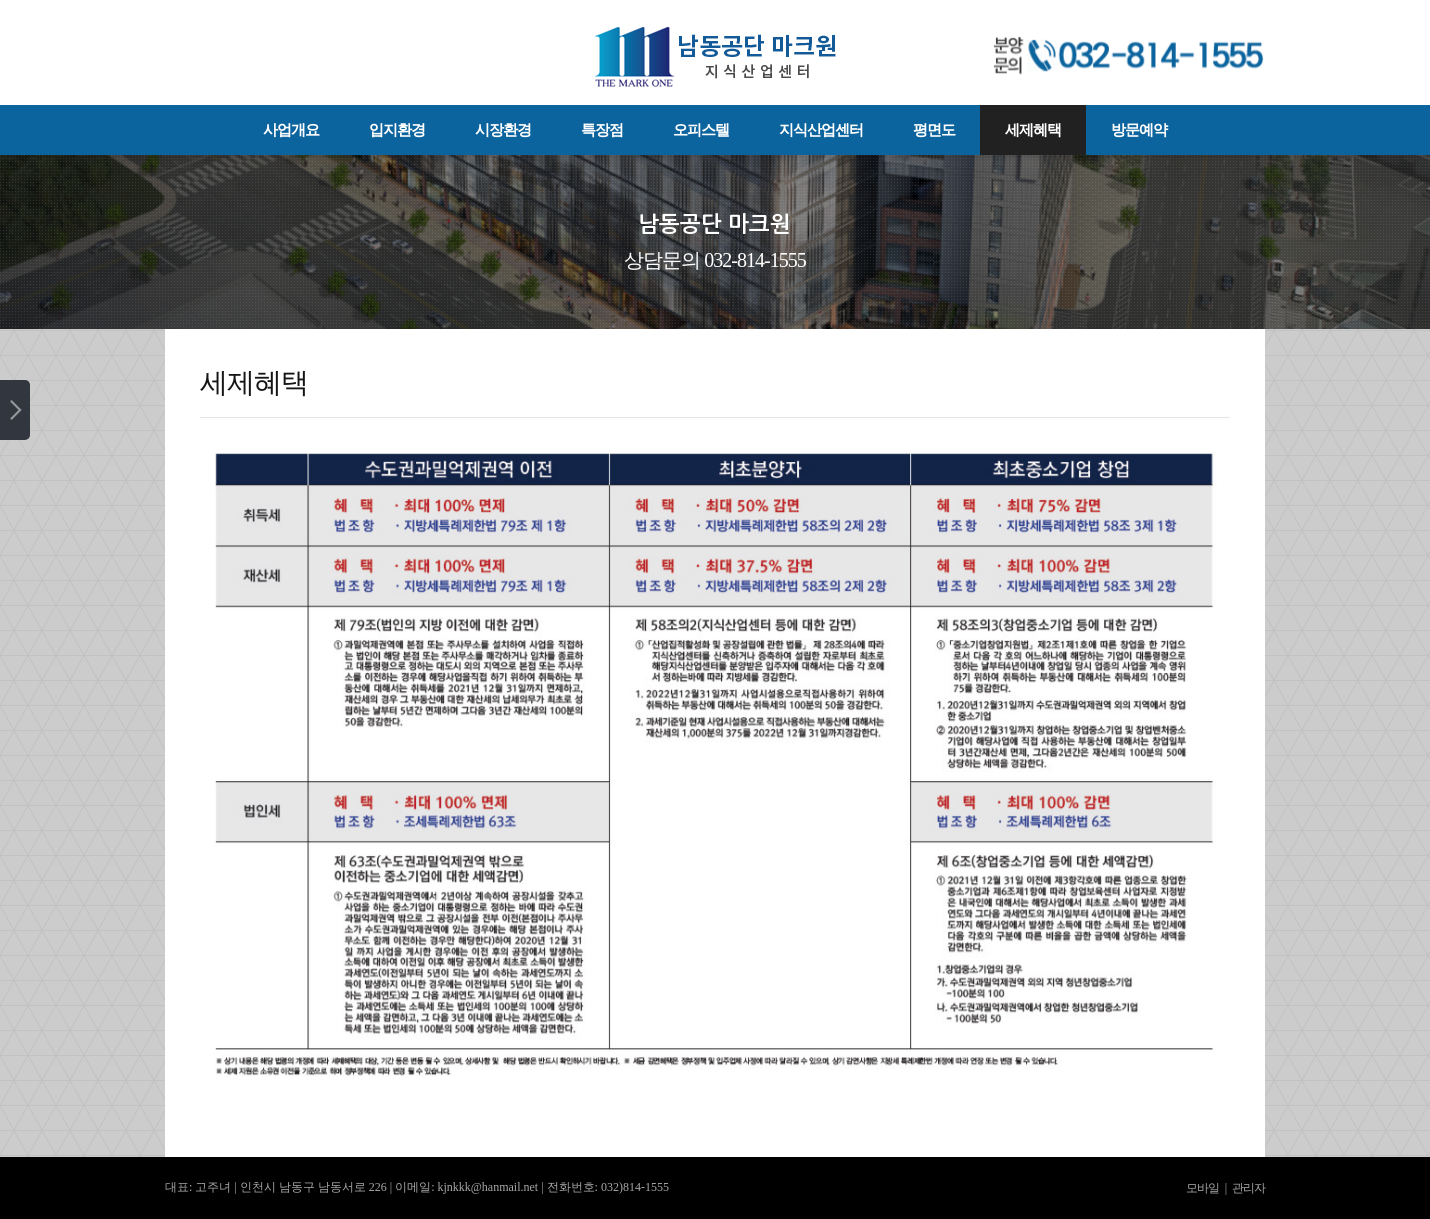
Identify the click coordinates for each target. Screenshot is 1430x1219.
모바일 (1202, 1188)
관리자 (1248, 1188)
